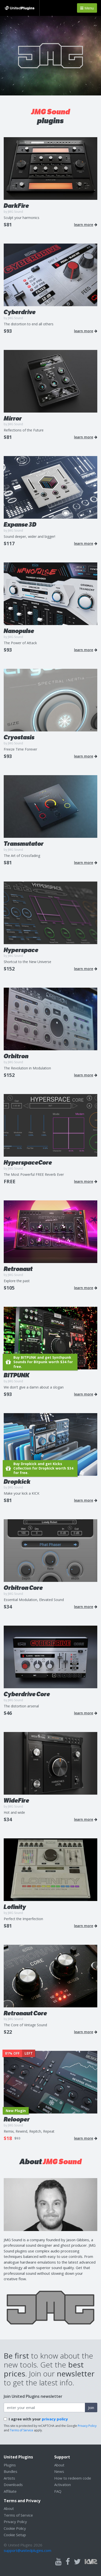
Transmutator (24, 843)
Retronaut (18, 1269)
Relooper (17, 2119)
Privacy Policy (87, 2426)
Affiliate (10, 2491)
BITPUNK (16, 1375)
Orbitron (16, 1056)
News (59, 2471)
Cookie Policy (15, 2528)
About (59, 2464)
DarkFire (16, 206)
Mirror (13, 418)
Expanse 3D (20, 524)
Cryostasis (19, 737)
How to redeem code (72, 2478)
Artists (9, 2478)
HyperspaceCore (28, 1162)
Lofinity (15, 1907)
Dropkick (17, 1481)
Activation (62, 2484)
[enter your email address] (44, 2407)
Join (91, 2407)
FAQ (57, 2491)
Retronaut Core (25, 2013)
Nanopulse (19, 631)
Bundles (10, 2471)
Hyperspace (21, 950)
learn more (85, 225)
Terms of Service (21, 2430)
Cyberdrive (20, 312)
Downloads (13, 2484)
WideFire (16, 1800)
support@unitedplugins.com (27, 2550)
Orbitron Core (23, 1588)
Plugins (10, 2464)
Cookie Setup (15, 2534)
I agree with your (38, 2418)
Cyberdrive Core (27, 1694)
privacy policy (55, 2418)
